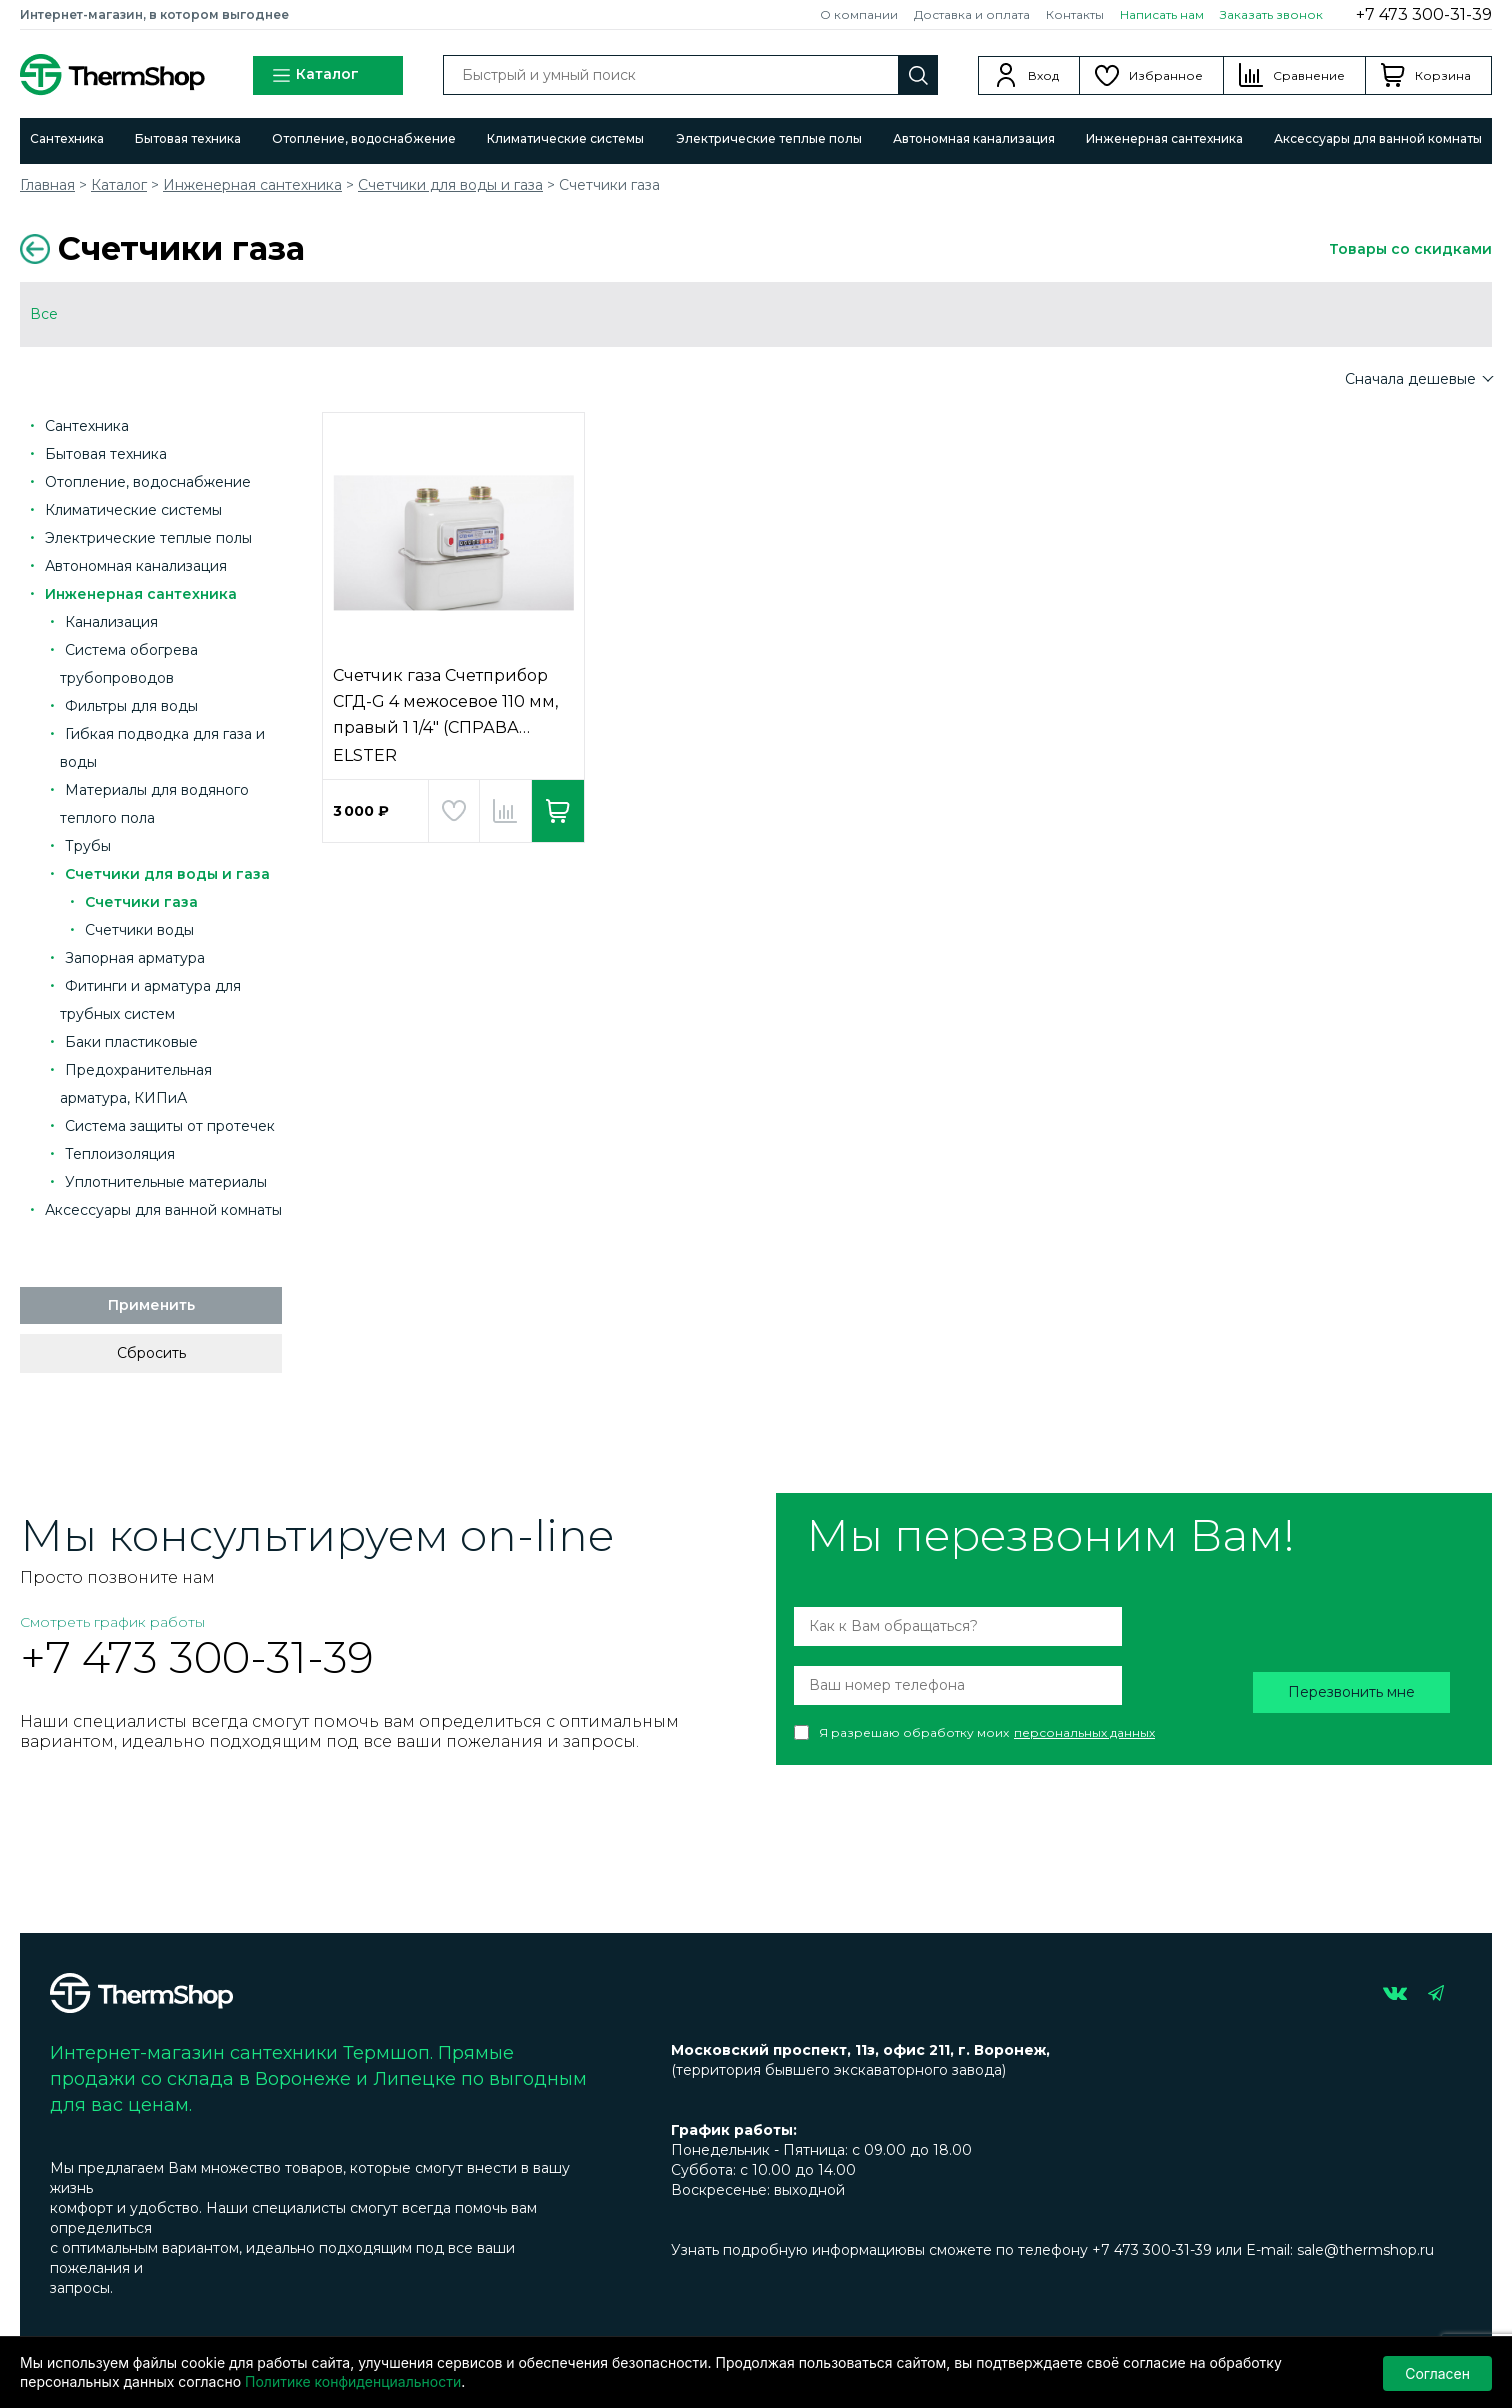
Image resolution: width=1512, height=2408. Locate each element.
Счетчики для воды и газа (450, 185)
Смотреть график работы (112, 1622)
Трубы (88, 846)
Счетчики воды (139, 930)
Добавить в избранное (454, 811)
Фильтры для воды (131, 706)
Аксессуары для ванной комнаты (1378, 138)
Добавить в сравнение (505, 811)
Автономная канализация (974, 138)
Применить (151, 1305)
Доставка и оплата (972, 14)
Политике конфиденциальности (353, 2381)
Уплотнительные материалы (166, 1182)
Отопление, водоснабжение (364, 138)
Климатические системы (565, 138)
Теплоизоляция (120, 1154)
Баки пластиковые (131, 1042)
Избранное (1166, 75)
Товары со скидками (1410, 249)
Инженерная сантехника (1164, 138)
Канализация (111, 622)
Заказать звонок (1271, 14)
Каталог (315, 75)
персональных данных (1084, 1732)
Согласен (1437, 2372)
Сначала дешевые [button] (1412, 379)
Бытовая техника (188, 138)
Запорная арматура (135, 958)
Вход (1043, 75)
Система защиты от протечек (170, 1126)
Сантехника (67, 138)
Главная (47, 185)
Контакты (1075, 14)
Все (44, 314)
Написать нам (1162, 14)
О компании (859, 14)
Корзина (1443, 75)
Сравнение (1309, 75)
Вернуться (35, 249)
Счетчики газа (141, 902)
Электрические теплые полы (769, 138)
